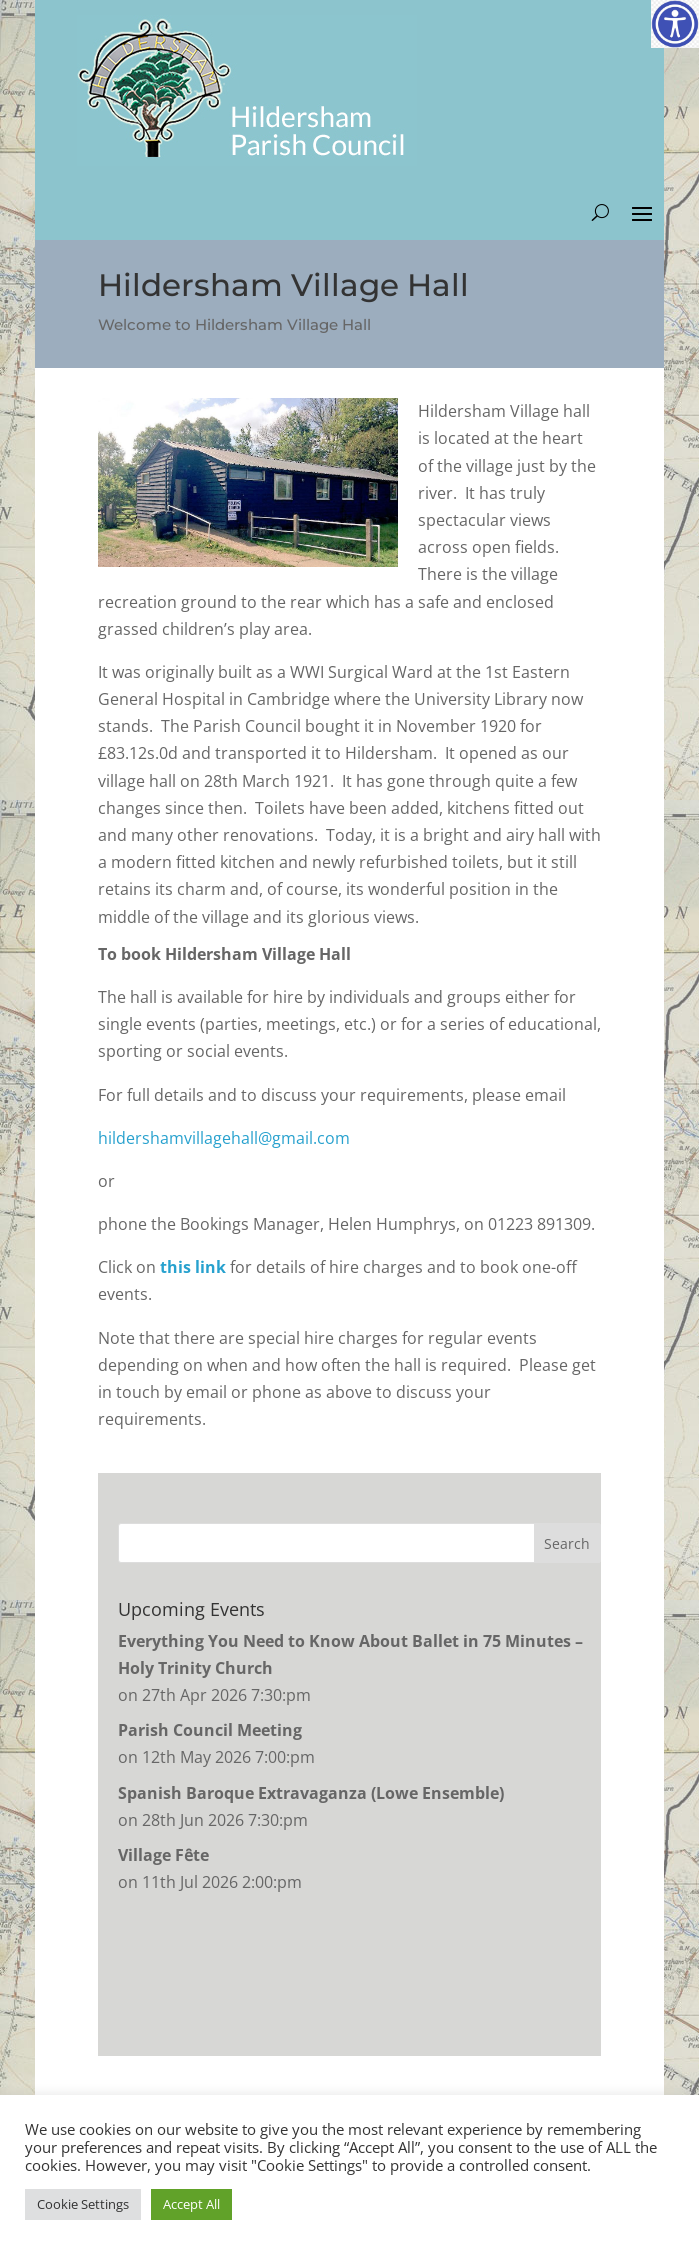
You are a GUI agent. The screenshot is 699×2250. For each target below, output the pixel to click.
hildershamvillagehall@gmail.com (224, 1138)
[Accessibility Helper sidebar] (675, 24)
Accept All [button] (191, 2204)
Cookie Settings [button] (83, 2204)
